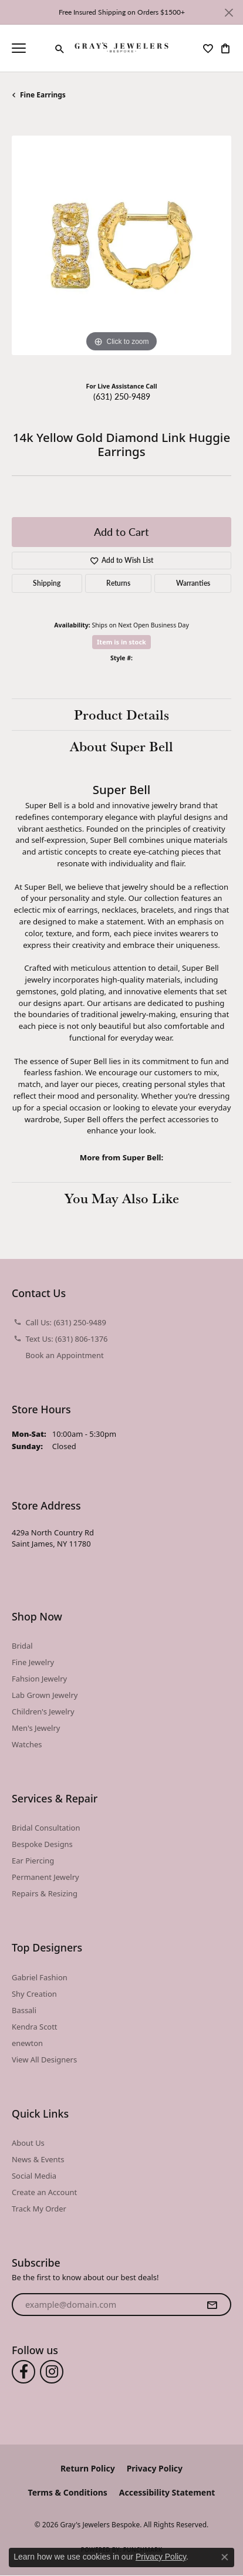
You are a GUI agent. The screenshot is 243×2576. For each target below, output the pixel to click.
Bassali (24, 2010)
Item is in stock (121, 641)
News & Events (38, 2159)
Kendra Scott (35, 2026)
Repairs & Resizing (44, 1893)
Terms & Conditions (67, 2492)
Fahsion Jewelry (39, 1678)
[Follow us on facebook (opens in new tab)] (23, 2371)
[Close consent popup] (224, 2557)
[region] (121, 245)
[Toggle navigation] (19, 48)
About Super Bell (121, 746)
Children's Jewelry (43, 1711)
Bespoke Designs (42, 1844)
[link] (41, 48)
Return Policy (87, 2468)
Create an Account (44, 2192)
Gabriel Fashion (40, 1977)
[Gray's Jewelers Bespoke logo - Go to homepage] (121, 48)
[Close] (228, 12)
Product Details (121, 714)
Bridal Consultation (46, 1827)
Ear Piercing (33, 1860)
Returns (118, 583)
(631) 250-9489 (121, 396)
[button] (60, 48)
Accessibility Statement (167, 2492)
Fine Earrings (43, 95)
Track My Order (39, 2208)
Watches (27, 1744)
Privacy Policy (155, 2468)
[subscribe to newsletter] (212, 2304)
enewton (27, 2043)
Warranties (193, 583)
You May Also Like (122, 1198)
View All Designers (44, 2059)
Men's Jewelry (36, 1728)
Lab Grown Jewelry (44, 1695)
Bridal (22, 1645)
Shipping (46, 583)
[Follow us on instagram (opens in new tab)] (51, 2371)
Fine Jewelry (33, 1662)
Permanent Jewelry (45, 1877)
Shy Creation (34, 1993)
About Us (28, 2143)
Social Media (34, 2175)
